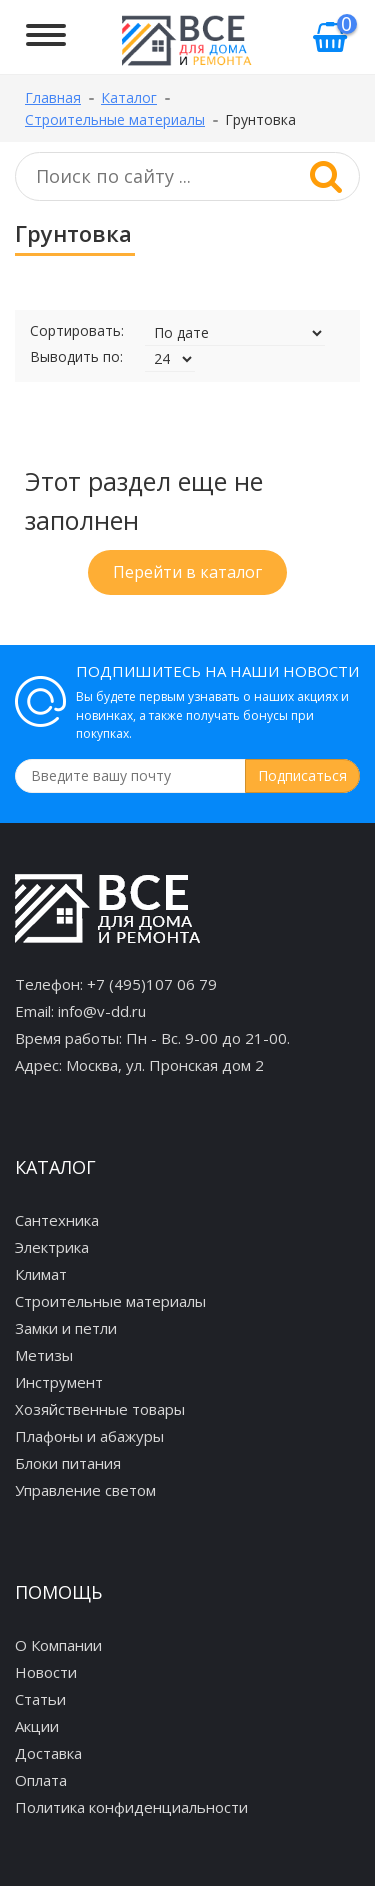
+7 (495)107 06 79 (152, 984)
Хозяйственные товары (100, 1409)
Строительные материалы (110, 1301)
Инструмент (59, 1382)
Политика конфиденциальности (131, 1807)
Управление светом (85, 1490)
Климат (41, 1274)
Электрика (52, 1247)
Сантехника (57, 1220)
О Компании (58, 1645)
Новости (46, 1672)
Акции (37, 1726)
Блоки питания (68, 1463)
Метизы (44, 1355)
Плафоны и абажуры (89, 1436)
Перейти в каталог (187, 572)
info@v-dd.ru (102, 1011)
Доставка (48, 1753)
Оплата (41, 1780)
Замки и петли (66, 1328)
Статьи (40, 1699)
